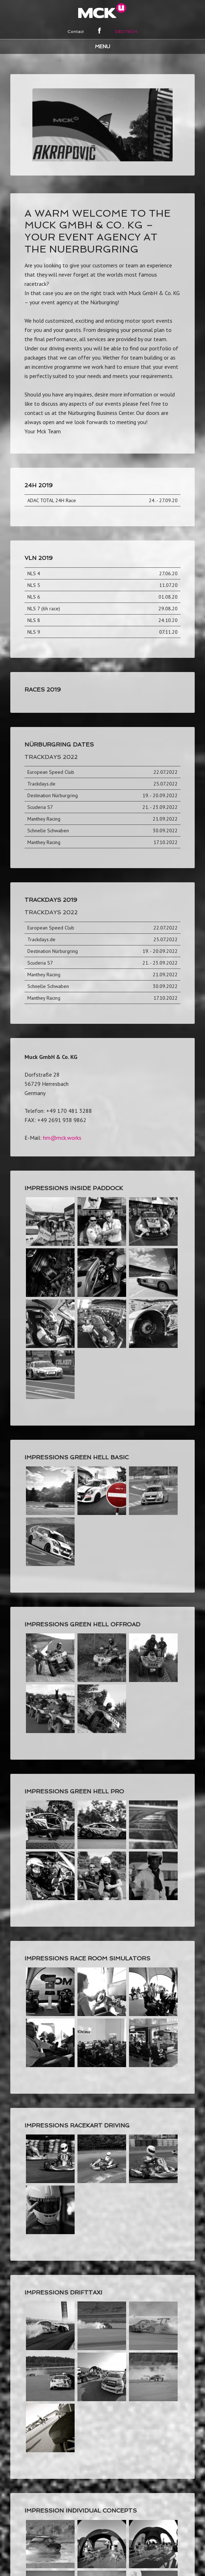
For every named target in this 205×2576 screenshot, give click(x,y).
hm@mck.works (62, 1100)
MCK (102, 10)
